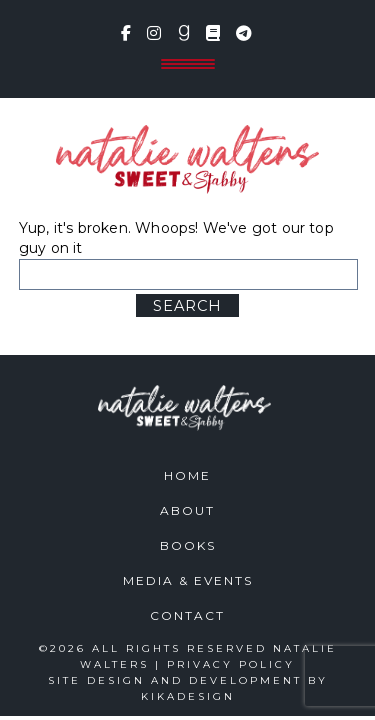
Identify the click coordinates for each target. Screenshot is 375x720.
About (187, 510)
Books (188, 545)
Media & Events (188, 580)
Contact (187, 615)
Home (187, 475)
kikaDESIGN (188, 696)
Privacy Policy (231, 664)
